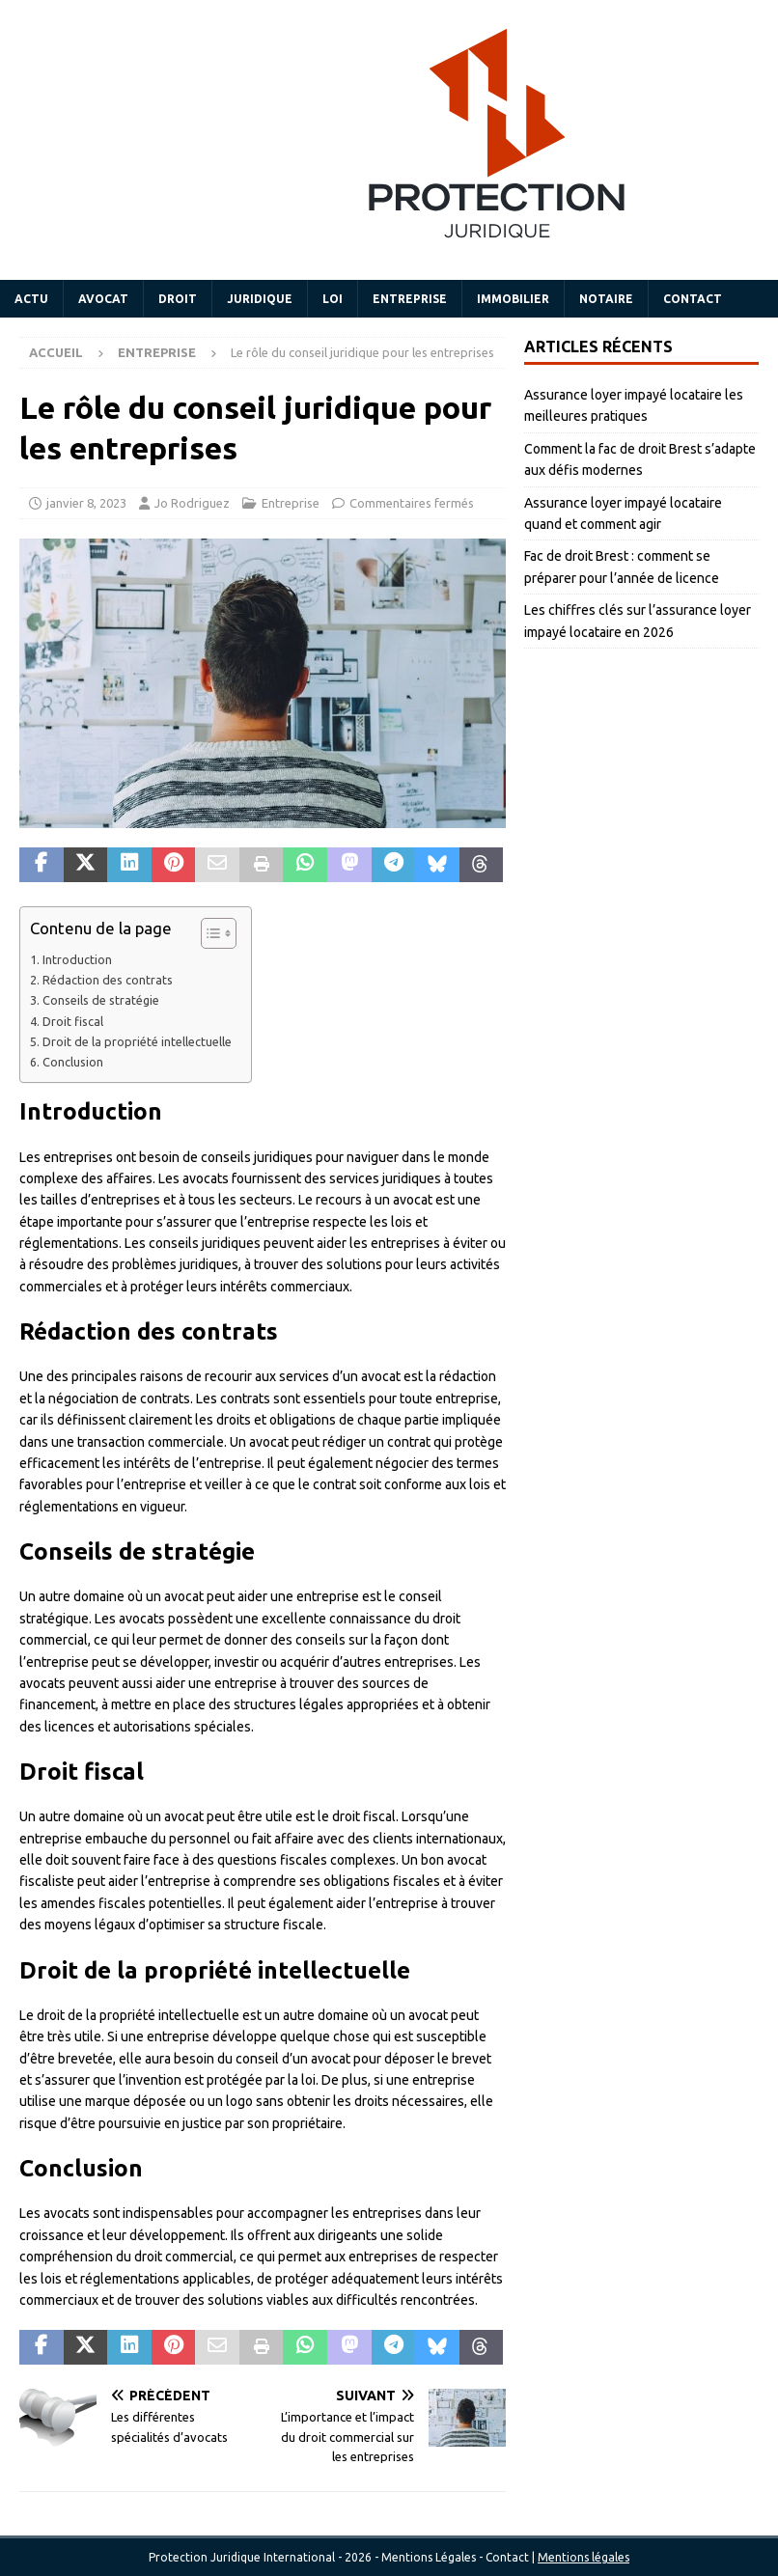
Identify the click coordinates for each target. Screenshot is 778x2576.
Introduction (77, 959)
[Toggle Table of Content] (209, 933)
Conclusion (72, 1061)
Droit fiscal (72, 1021)
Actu (31, 298)
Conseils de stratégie (100, 1000)
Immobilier (513, 298)
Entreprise (410, 298)
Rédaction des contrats (107, 979)
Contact (692, 298)
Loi (332, 298)
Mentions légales (583, 2557)
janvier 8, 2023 (86, 503)
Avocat (103, 298)
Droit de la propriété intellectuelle (137, 1041)
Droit (177, 298)
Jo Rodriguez (192, 503)
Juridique (259, 298)
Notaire (606, 298)
